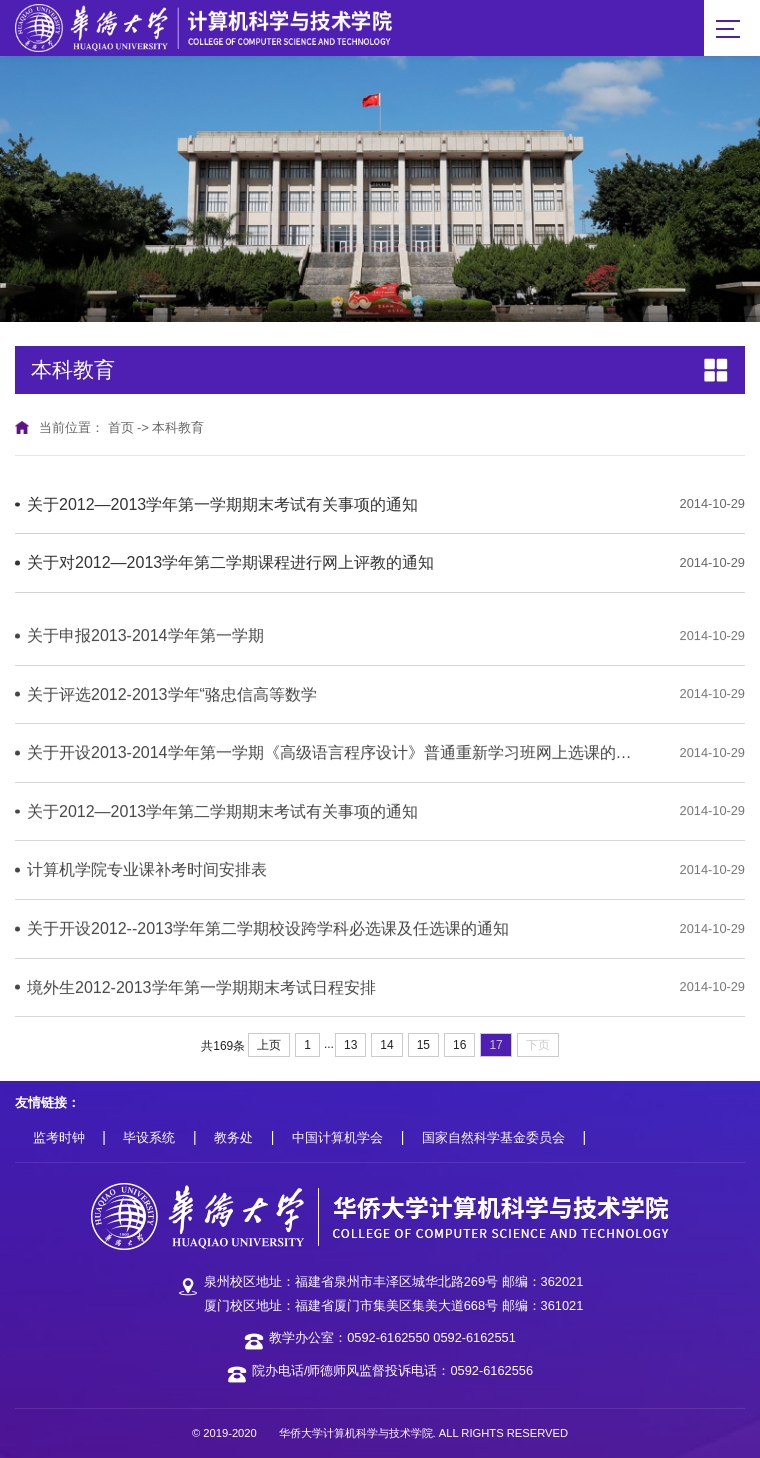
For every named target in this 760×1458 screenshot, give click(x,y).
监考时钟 (59, 1137)
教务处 (233, 1137)
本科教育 (178, 427)
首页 (121, 427)
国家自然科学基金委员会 (493, 1137)
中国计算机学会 (337, 1137)
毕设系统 (149, 1137)
